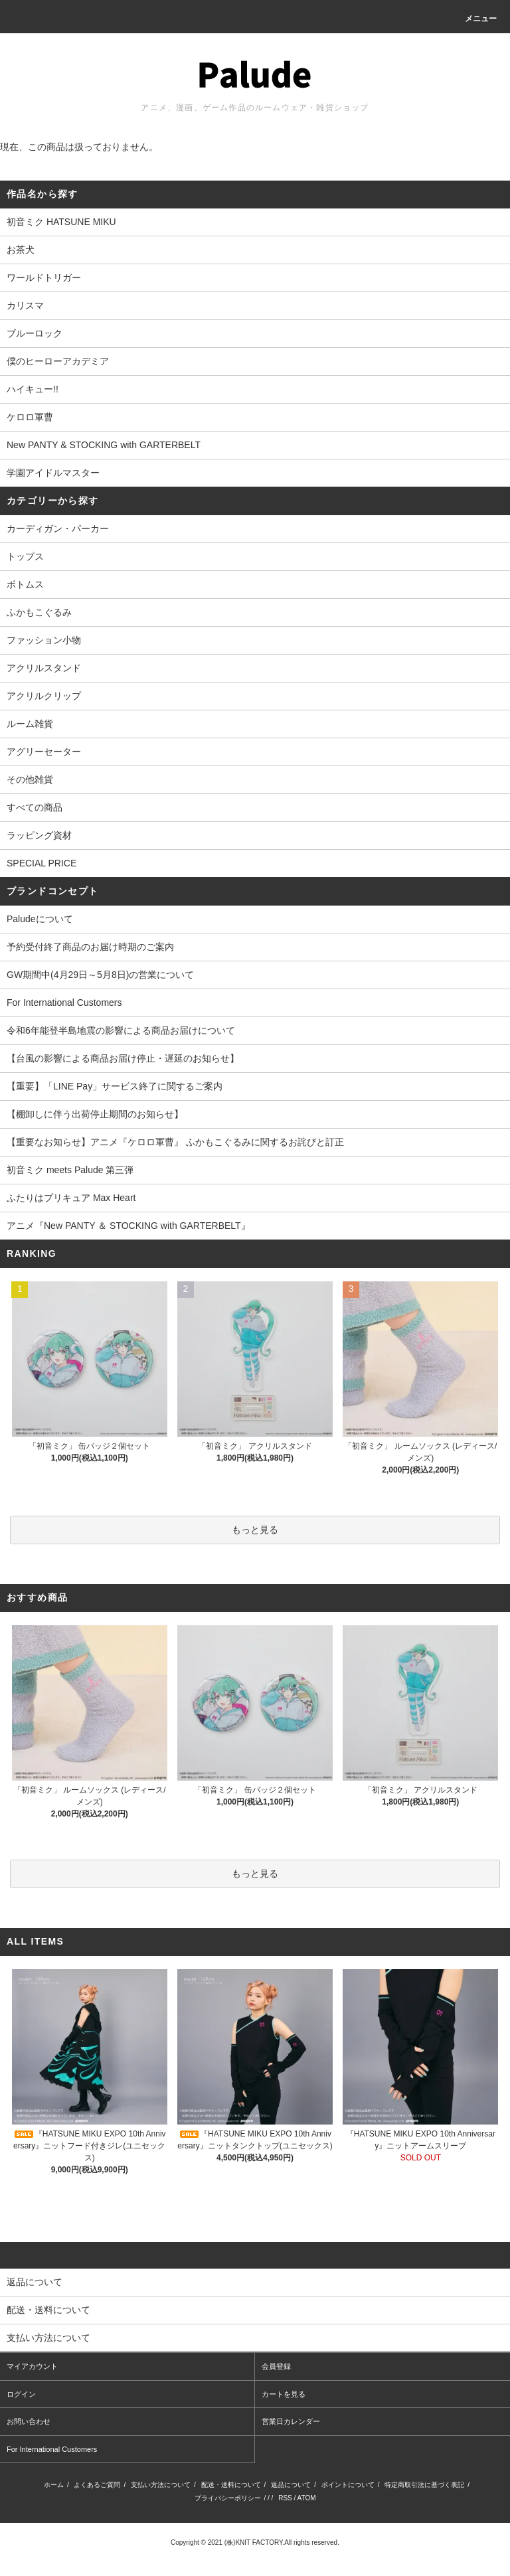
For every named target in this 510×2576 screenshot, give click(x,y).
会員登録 (276, 2366)
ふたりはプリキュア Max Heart (71, 1197)
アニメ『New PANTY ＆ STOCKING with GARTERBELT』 (128, 1225)
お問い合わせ (28, 2421)
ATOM (307, 2498)
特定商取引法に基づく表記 (424, 2484)
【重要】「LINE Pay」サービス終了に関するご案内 (114, 1086)
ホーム (54, 2484)
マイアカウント (32, 2366)
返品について (291, 2484)
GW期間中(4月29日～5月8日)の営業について (100, 974)
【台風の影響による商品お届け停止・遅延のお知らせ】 (123, 1058)
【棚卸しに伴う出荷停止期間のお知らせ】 (95, 1114)
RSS (285, 2498)
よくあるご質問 (97, 2484)
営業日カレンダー (291, 2421)
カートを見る (283, 2394)
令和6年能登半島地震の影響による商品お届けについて (121, 1030)
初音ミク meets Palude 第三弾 (70, 1170)
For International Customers (64, 1002)
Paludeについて (40, 919)
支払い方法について (161, 2484)
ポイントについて (348, 2484)
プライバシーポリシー (228, 2498)
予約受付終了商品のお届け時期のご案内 (90, 946)
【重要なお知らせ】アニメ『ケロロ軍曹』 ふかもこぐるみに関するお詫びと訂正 (175, 1142)
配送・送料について (231, 2484)
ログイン (21, 2394)
